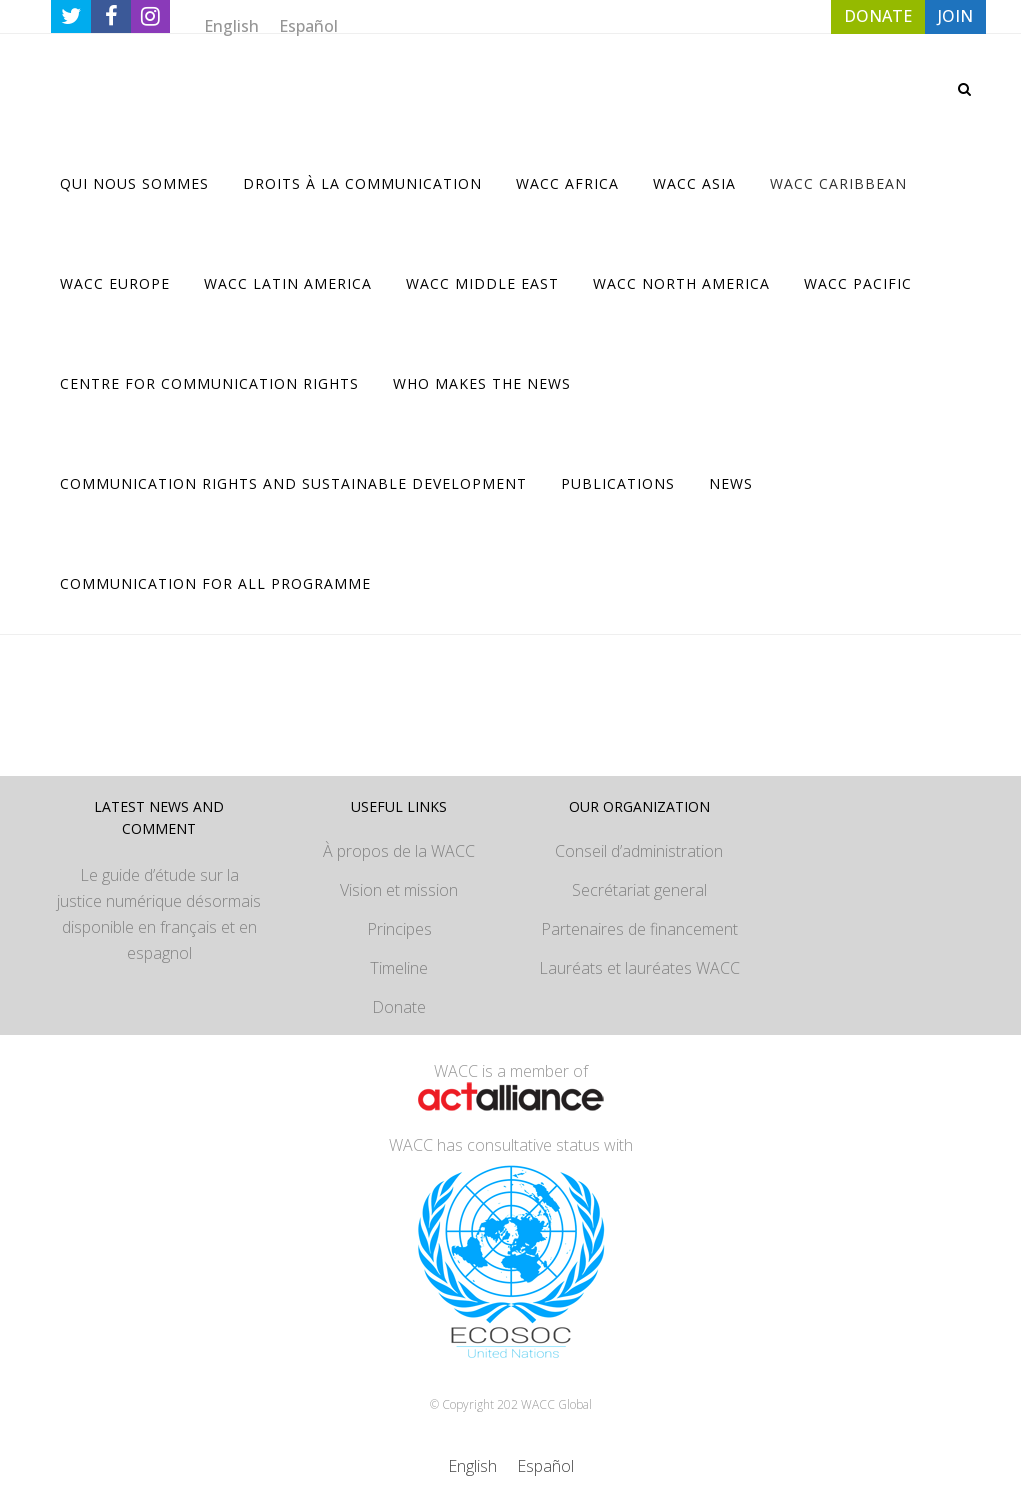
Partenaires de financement (639, 929)
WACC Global (556, 1404)
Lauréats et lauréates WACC (639, 968)
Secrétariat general (639, 890)
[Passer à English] (231, 25)
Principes (399, 929)
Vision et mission (399, 890)
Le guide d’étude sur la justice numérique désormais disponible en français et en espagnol (159, 914)
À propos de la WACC (399, 851)
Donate (399, 1007)
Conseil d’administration (639, 851)
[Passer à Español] (308, 25)
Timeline (399, 968)
